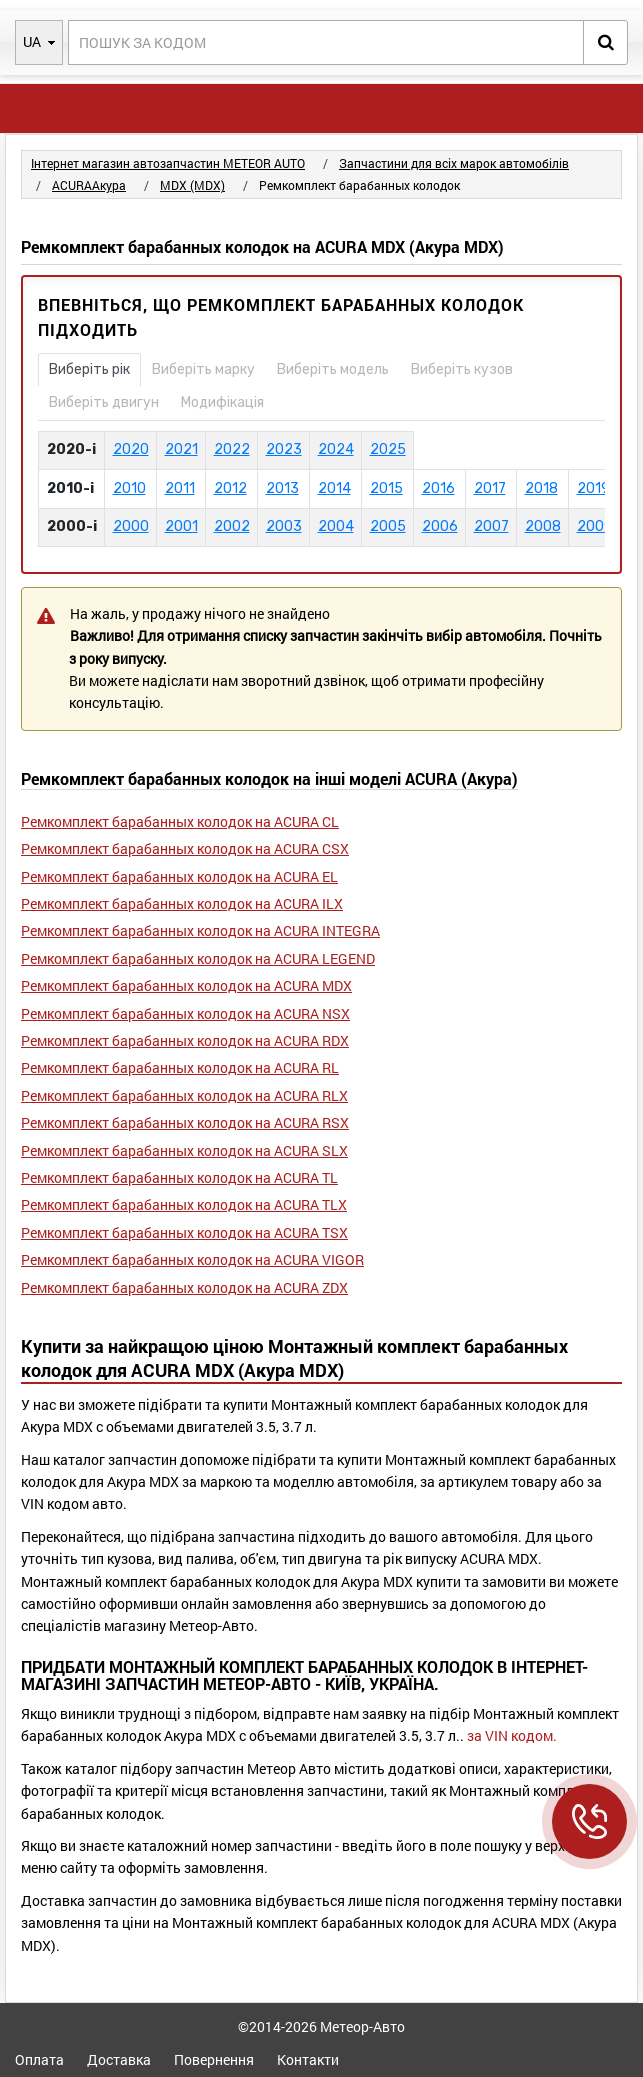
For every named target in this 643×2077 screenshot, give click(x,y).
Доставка (119, 2059)
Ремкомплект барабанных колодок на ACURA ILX (182, 903)
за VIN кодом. (512, 1735)
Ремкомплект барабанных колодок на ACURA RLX (184, 1095)
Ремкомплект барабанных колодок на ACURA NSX (185, 1013)
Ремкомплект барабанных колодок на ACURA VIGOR (192, 1259)
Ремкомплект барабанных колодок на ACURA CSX (185, 848)
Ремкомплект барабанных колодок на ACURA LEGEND (198, 958)
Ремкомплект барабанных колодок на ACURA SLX (184, 1150)
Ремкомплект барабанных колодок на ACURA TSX (184, 1232)
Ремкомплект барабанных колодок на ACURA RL (180, 1067)
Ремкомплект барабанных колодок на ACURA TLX (184, 1204)
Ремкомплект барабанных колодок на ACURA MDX (186, 985)
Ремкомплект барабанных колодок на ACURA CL (180, 821)
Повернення (214, 2059)
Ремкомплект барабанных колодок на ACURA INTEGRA (200, 930)
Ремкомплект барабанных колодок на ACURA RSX (185, 1122)
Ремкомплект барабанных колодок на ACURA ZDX (184, 1287)
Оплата (39, 2059)
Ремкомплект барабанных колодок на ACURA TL (179, 1177)
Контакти (308, 2059)
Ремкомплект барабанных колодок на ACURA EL (179, 876)
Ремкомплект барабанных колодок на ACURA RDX (185, 1040)
